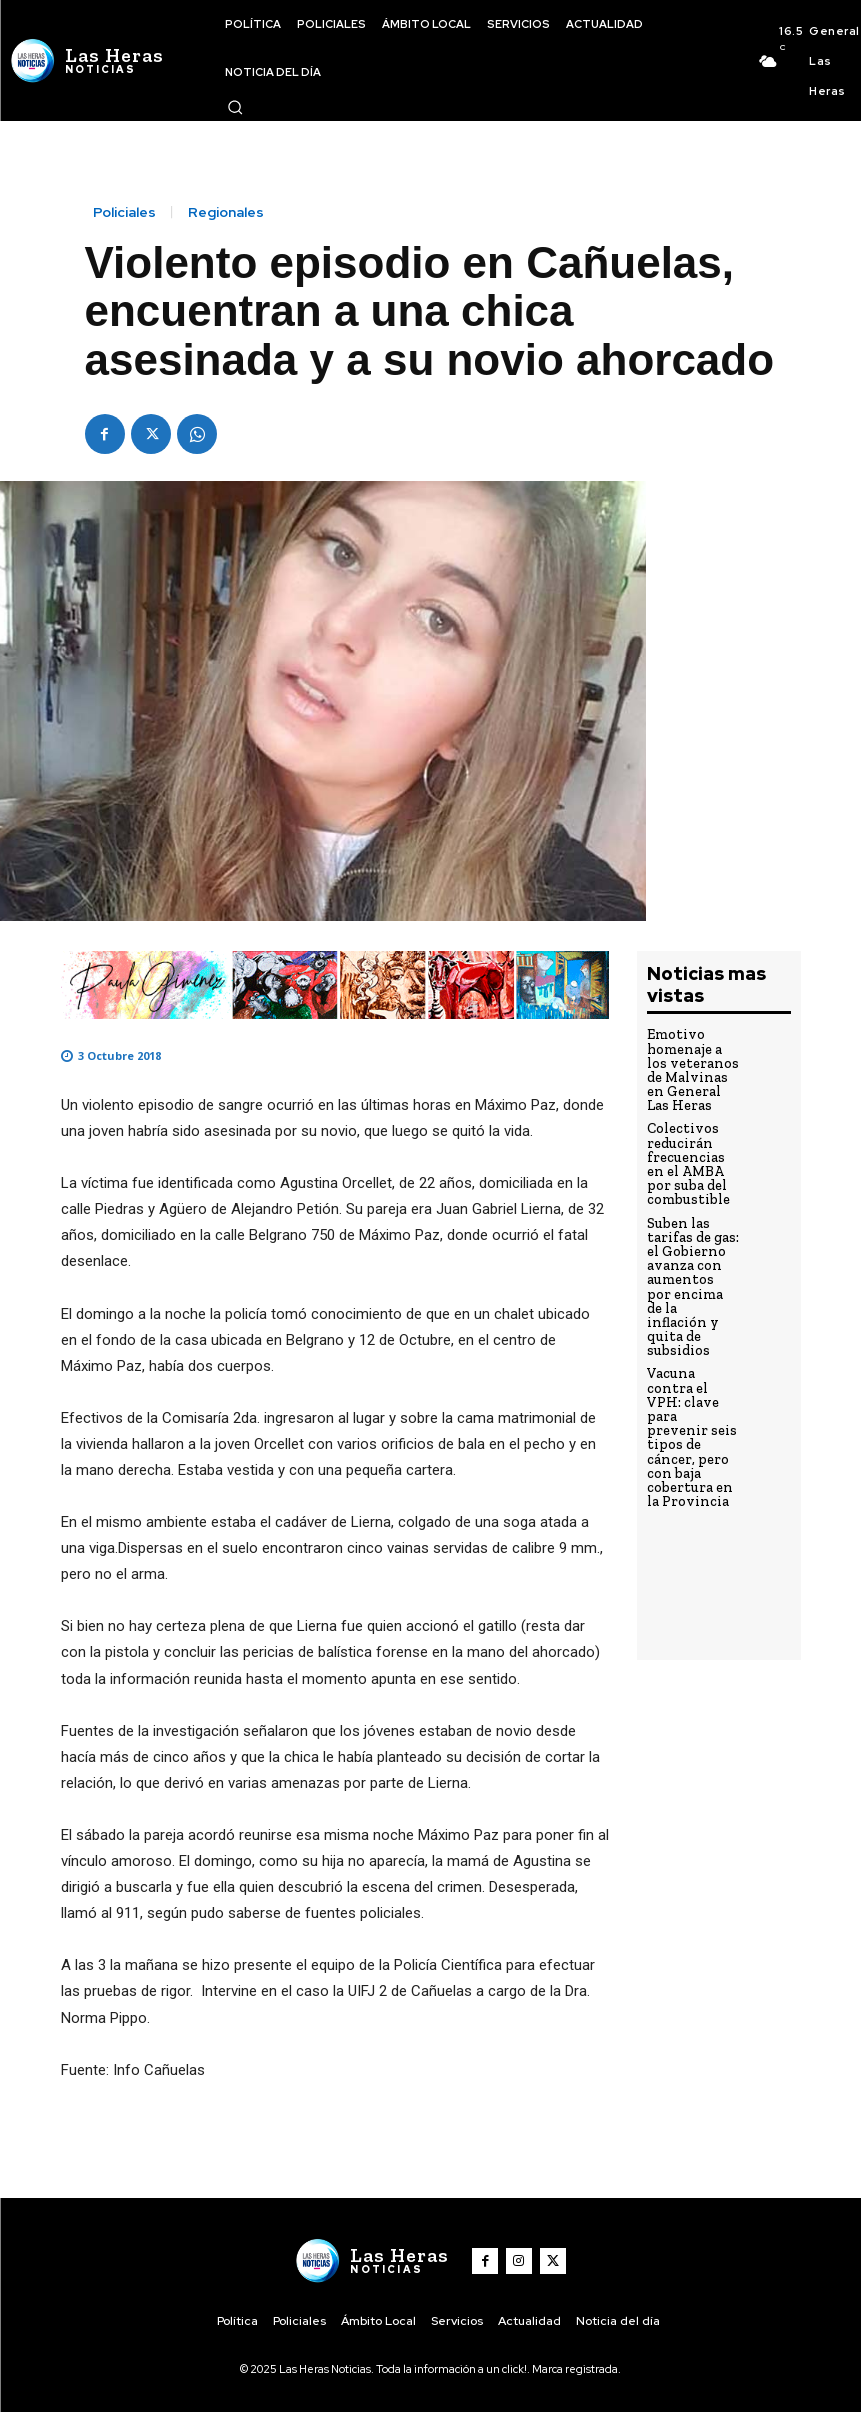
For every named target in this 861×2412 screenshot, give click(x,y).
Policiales (124, 212)
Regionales (226, 212)
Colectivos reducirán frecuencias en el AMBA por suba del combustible (690, 1154)
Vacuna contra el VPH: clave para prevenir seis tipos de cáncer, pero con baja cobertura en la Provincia (692, 1380)
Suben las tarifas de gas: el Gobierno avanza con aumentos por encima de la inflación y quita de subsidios (689, 1260)
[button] (235, 107)
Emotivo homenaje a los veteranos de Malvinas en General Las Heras (692, 1067)
